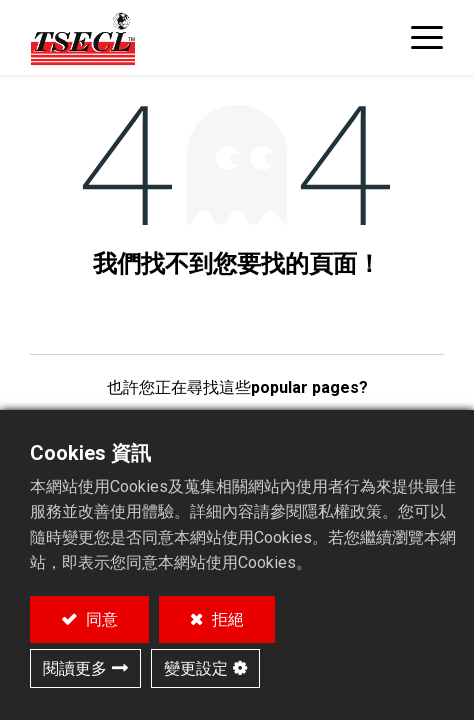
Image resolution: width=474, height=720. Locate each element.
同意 (100, 619)
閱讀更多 (75, 668)
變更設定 (196, 668)
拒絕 (226, 619)
